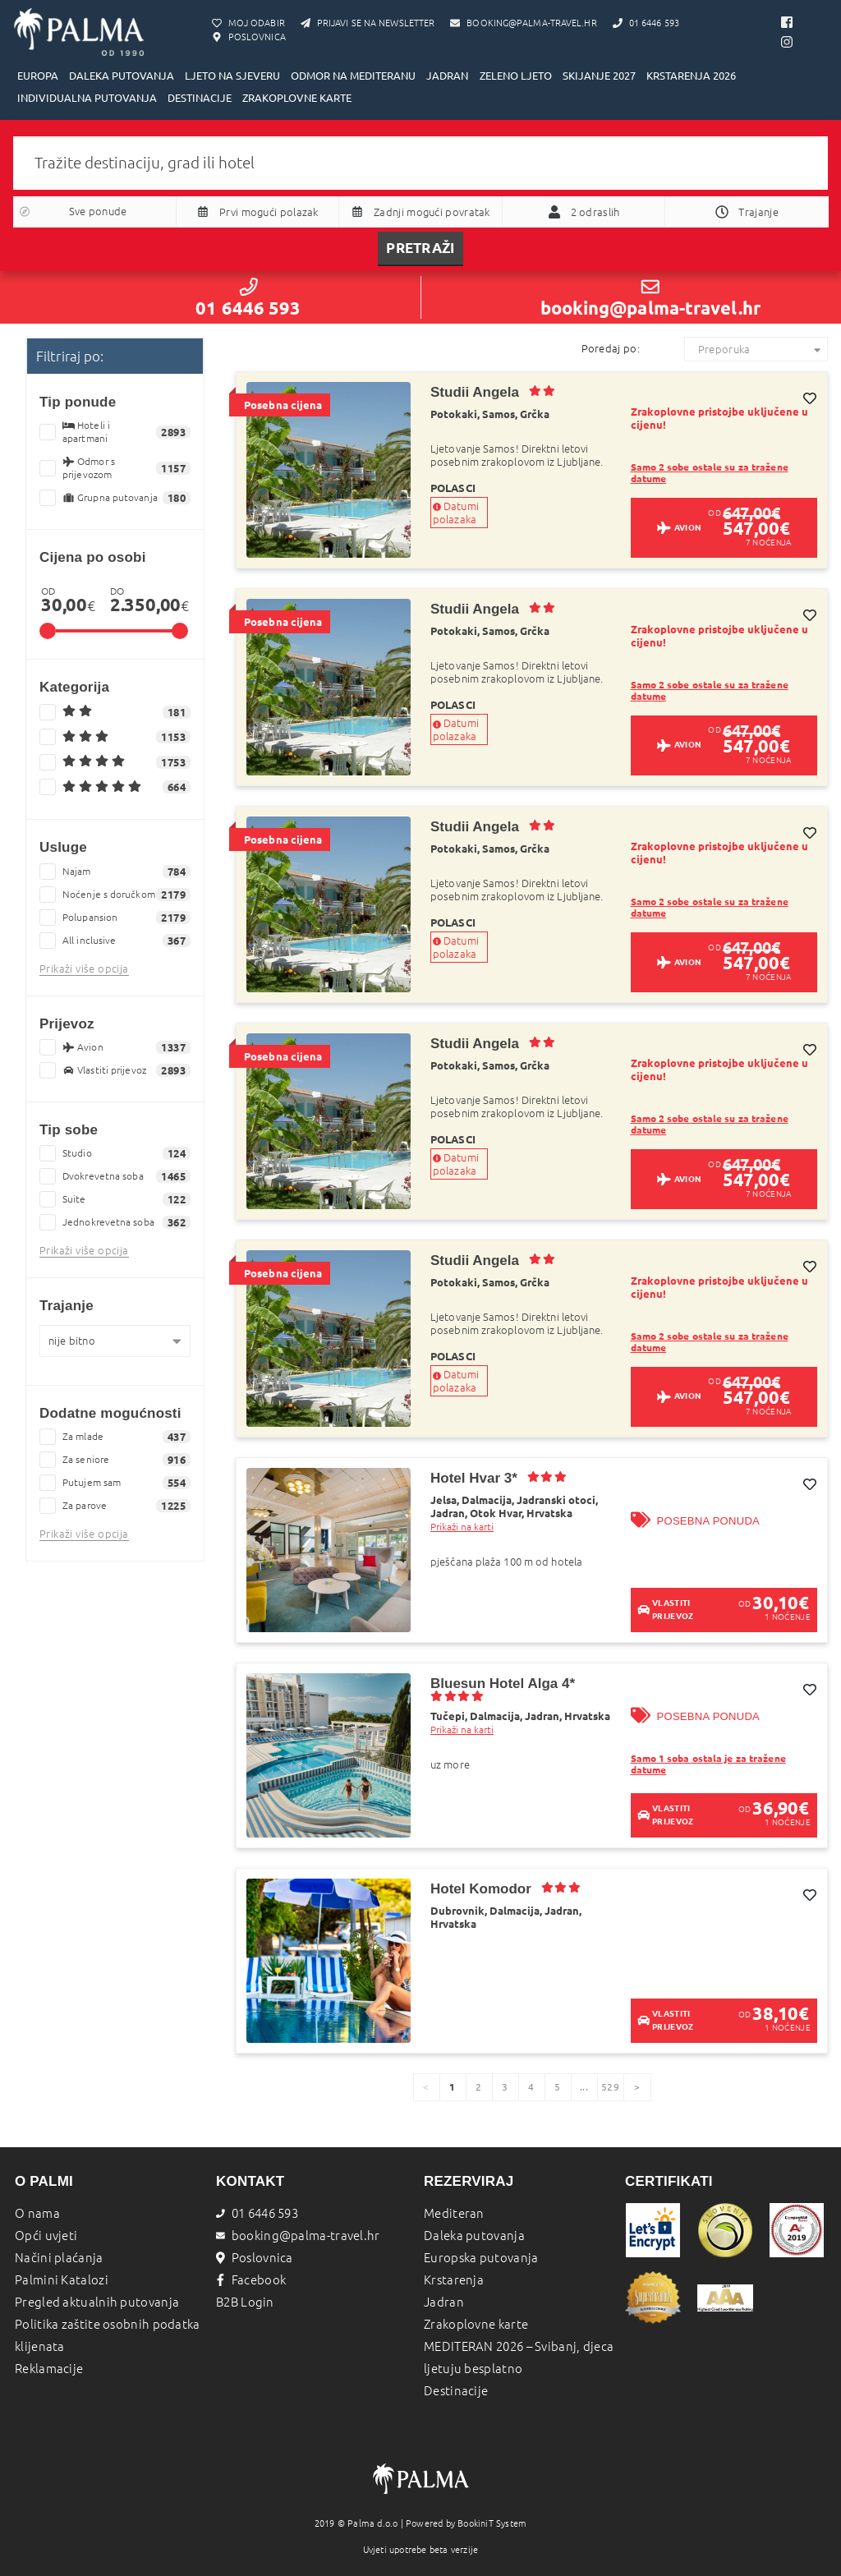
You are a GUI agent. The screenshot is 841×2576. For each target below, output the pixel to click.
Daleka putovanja (474, 2235)
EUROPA (37, 75)
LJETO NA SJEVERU (232, 75)
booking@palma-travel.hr (650, 298)
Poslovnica (254, 2258)
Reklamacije (49, 2369)
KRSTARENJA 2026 (691, 75)
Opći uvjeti (46, 2235)
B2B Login (245, 2302)
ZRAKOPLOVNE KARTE (297, 98)
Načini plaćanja (59, 2258)
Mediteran (454, 2213)
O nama (37, 2213)
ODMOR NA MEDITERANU (353, 75)
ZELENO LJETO (516, 75)
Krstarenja (454, 2280)
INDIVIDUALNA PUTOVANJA (87, 98)
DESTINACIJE (200, 98)
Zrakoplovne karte (476, 2324)
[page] (637, 2087)
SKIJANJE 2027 (599, 75)
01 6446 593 (248, 298)
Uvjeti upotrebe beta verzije (421, 2550)
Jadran (444, 2302)
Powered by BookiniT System (466, 2523)
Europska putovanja (481, 2258)
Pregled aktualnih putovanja (97, 2302)
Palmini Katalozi (61, 2280)
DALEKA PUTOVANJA (121, 75)
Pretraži (420, 247)
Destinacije (456, 2391)
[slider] (47, 631)
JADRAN (447, 75)
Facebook (251, 2280)
